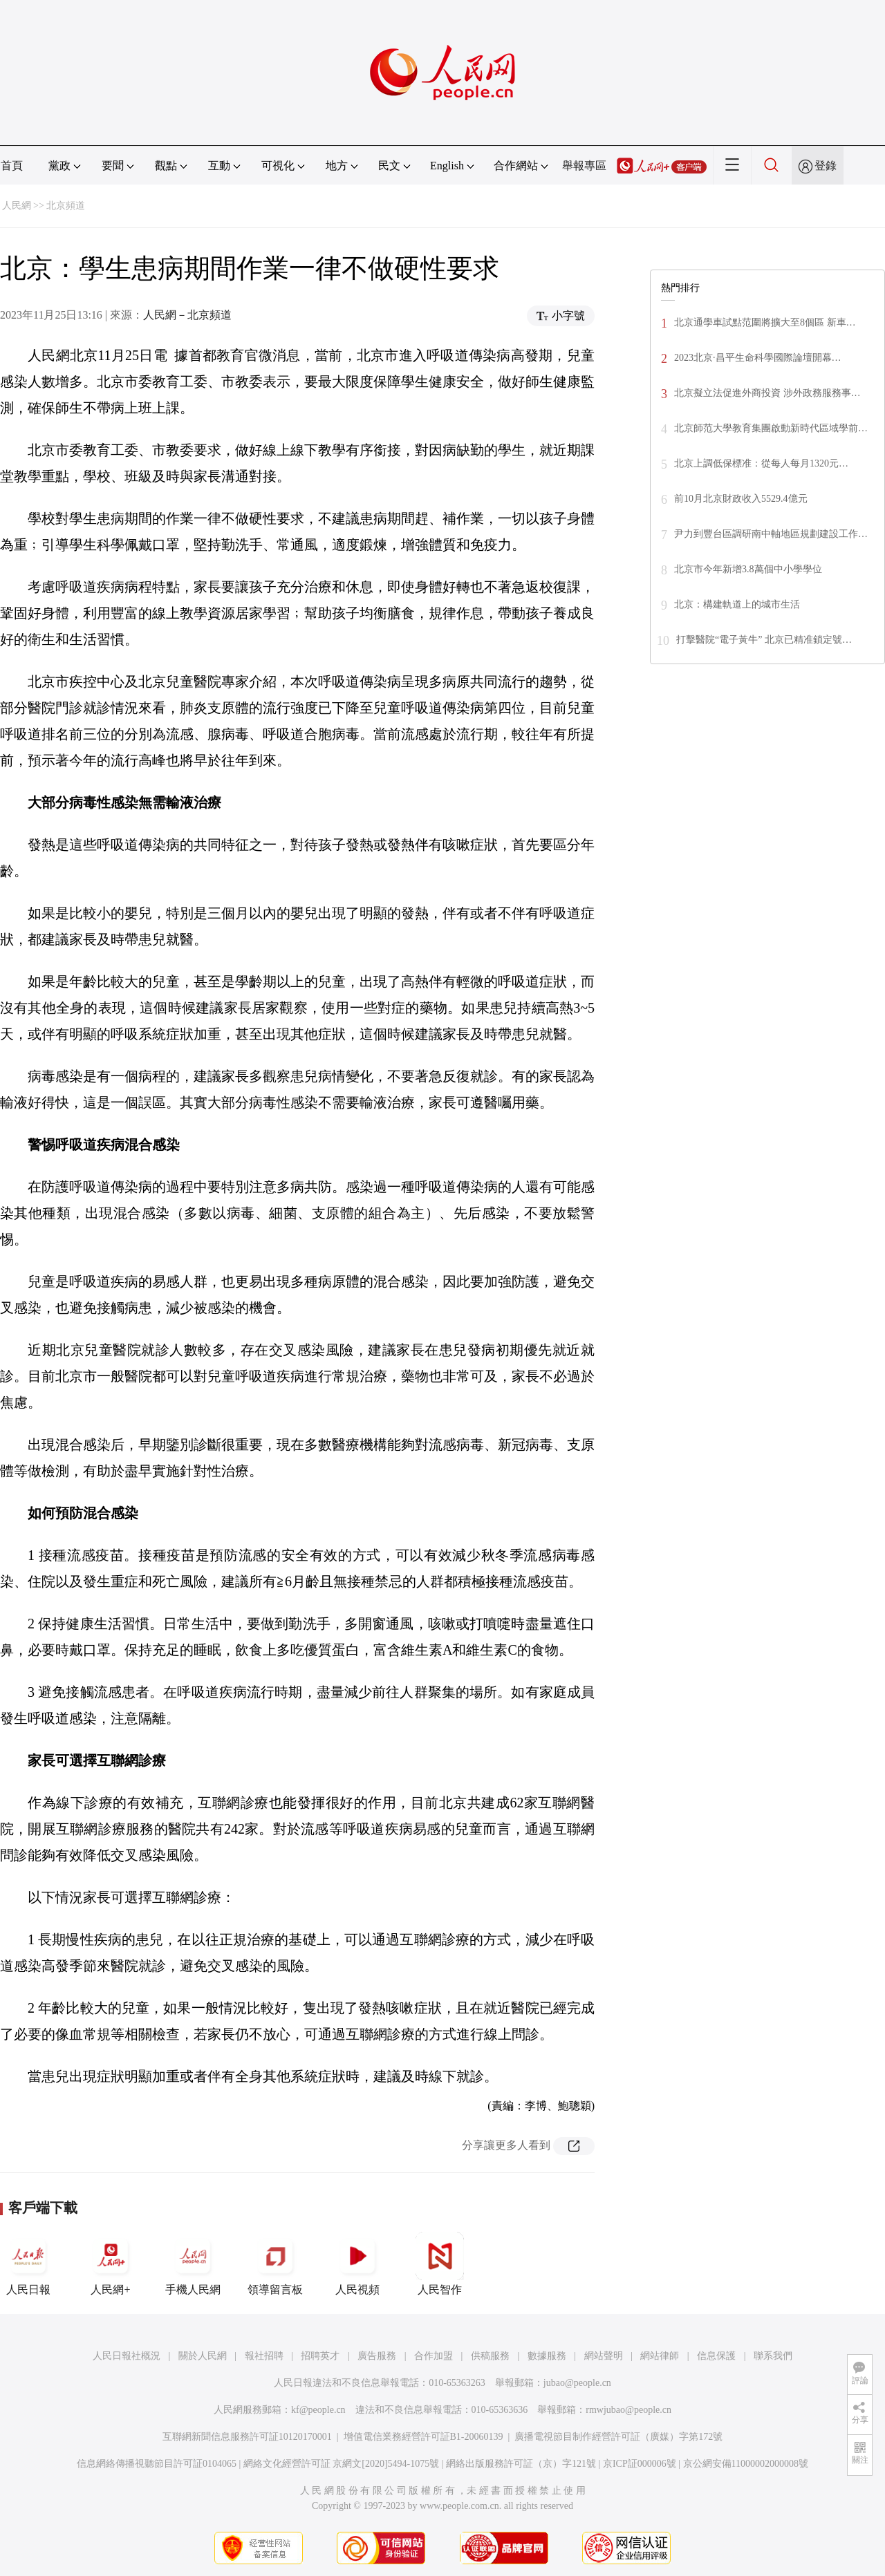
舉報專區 (584, 165)
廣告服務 (376, 2356)
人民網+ (110, 2263)
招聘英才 (320, 2356)
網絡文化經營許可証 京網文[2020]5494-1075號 (341, 2464)
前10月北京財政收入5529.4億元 (741, 498)
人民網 (16, 205)
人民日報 (28, 2263)
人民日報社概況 (126, 2356)
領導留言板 (275, 2263)
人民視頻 (357, 2263)
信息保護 (716, 2356)
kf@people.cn (318, 2410)
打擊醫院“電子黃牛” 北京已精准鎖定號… (764, 639)
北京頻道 (65, 205)
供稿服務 (490, 2356)
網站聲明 (603, 2356)
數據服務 (547, 2356)
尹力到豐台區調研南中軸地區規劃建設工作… (771, 534)
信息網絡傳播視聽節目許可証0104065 (156, 2464)
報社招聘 (264, 2356)
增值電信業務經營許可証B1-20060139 (423, 2437)
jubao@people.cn (577, 2383)
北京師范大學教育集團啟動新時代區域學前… (771, 428)
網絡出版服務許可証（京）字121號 (521, 2464)
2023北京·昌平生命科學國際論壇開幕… (757, 357)
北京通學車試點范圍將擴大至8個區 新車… (765, 322)
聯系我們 (773, 2356)
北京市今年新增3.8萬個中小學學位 (748, 569)
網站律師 (659, 2356)
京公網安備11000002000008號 (745, 2464)
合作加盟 (433, 2356)
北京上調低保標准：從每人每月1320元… (761, 463)
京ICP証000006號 (639, 2464)
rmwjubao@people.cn (628, 2410)
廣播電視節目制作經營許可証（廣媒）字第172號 (618, 2437)
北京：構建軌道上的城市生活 (737, 604)
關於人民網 (202, 2356)
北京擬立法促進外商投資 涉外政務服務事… (767, 393)
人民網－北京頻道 (187, 315)
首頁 (12, 165)
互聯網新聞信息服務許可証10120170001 (247, 2437)
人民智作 (440, 2263)
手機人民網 (193, 2263)
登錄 (825, 165)
